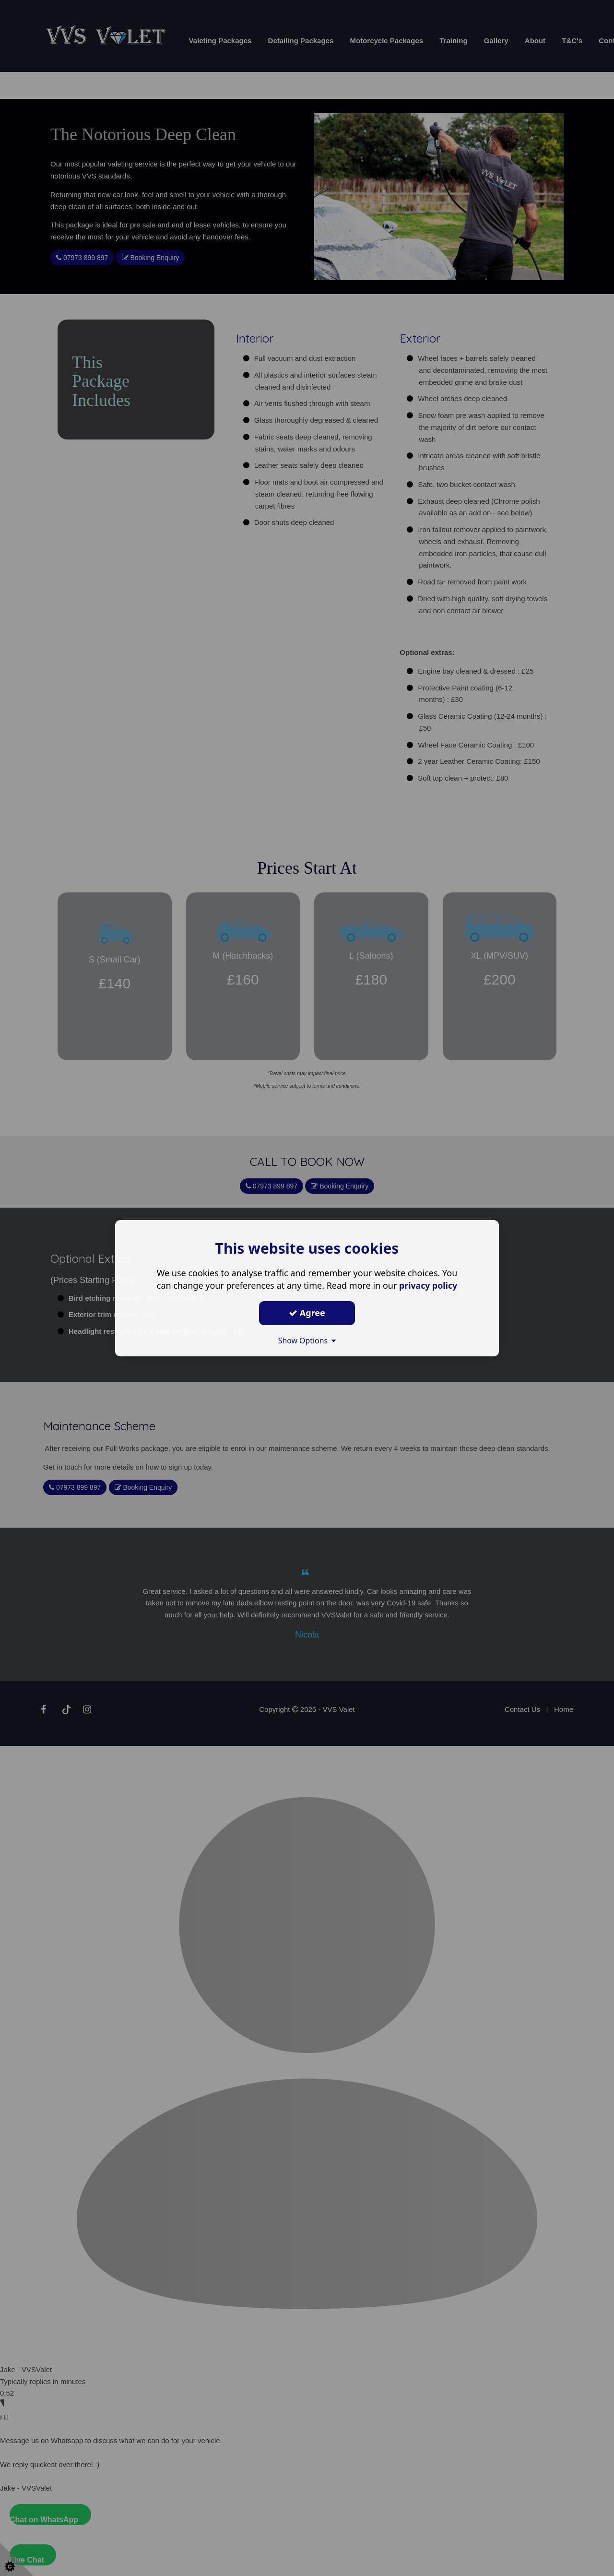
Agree (307, 1312)
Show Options (307, 1340)
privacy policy (428, 1285)
